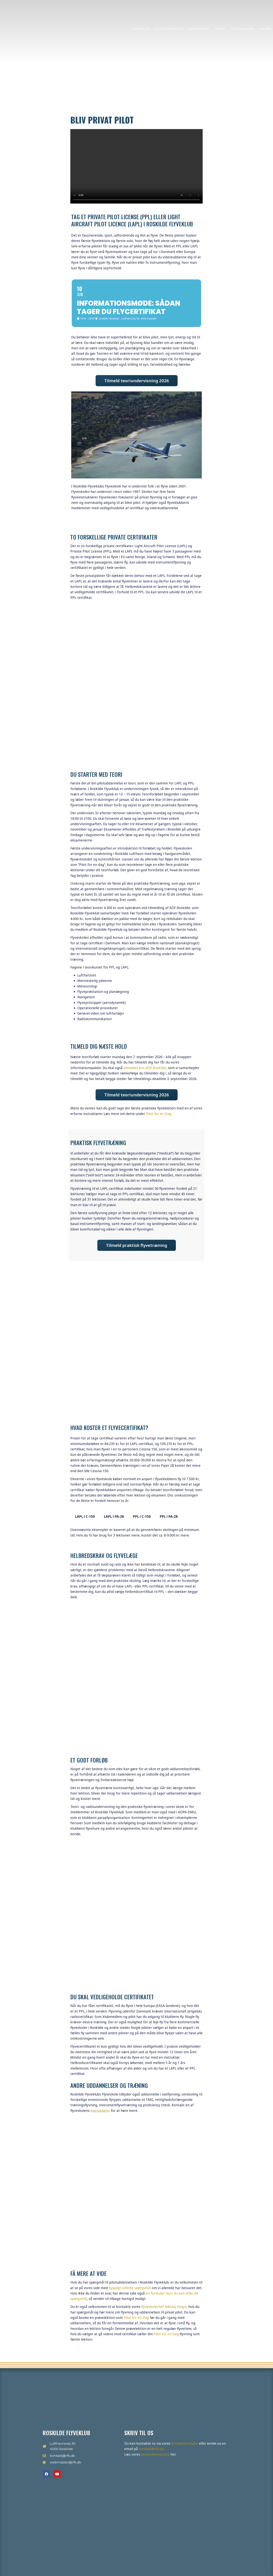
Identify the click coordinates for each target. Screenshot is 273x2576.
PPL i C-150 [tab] (142, 1516)
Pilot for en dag (168, 29)
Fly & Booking (242, 29)
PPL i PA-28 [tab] (169, 1516)
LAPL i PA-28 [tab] (114, 1516)
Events (220, 29)
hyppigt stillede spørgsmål (130, 2288)
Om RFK (265, 29)
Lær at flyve (198, 29)
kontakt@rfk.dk (151, 2449)
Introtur (141, 29)
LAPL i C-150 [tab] (85, 1516)
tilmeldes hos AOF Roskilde (144, 1068)
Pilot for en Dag (158, 1114)
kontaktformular (184, 2443)
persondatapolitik (155, 2454)
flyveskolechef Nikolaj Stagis (163, 2306)
